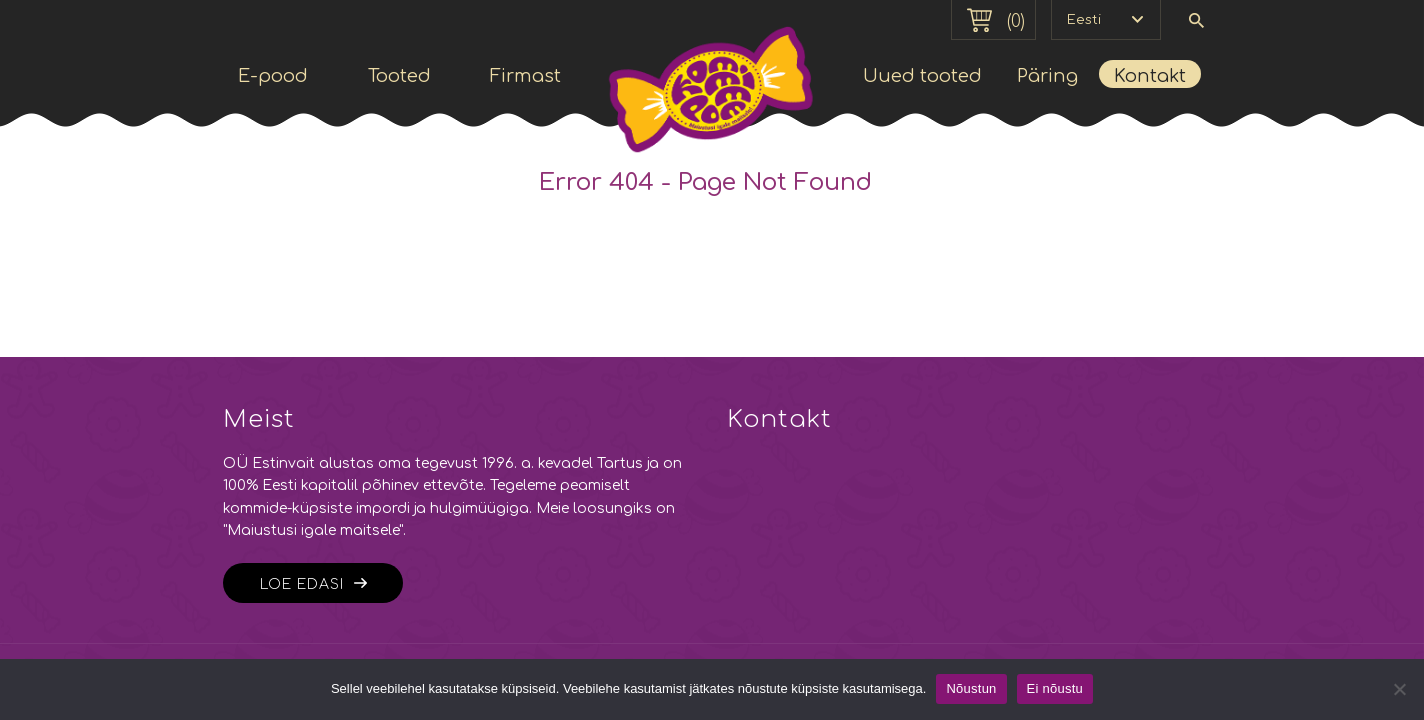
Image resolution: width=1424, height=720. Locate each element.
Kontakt (1150, 76)
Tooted (399, 76)
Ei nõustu (1055, 688)
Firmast (525, 76)
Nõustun (971, 688)
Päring (1047, 76)
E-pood (273, 76)
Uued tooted (922, 76)
